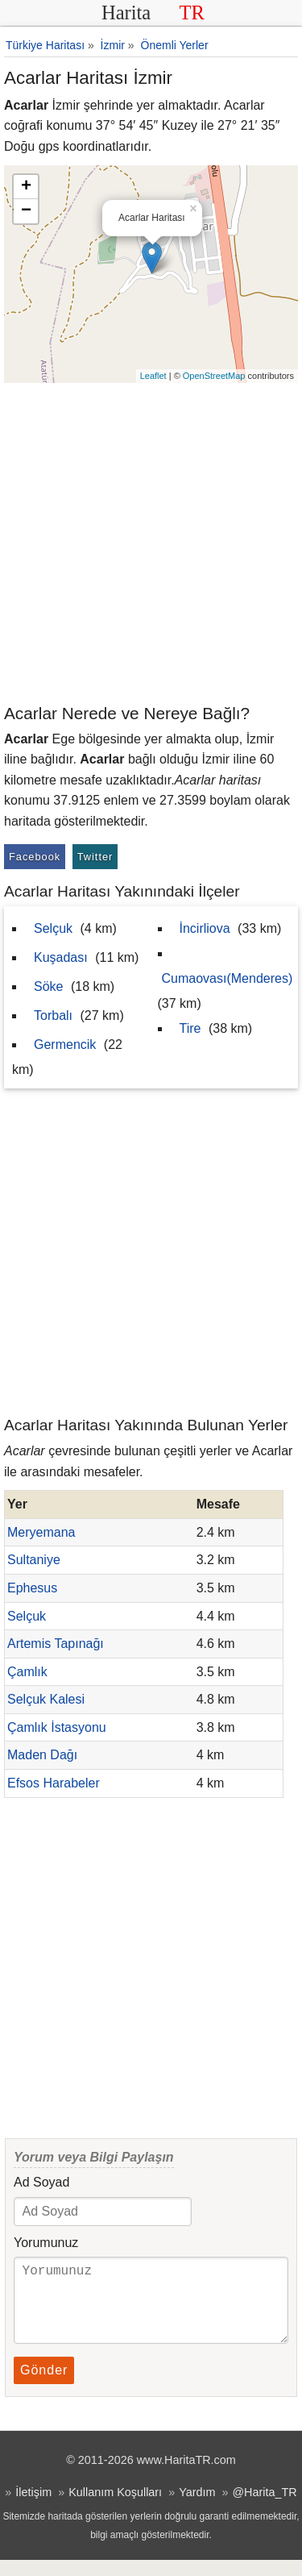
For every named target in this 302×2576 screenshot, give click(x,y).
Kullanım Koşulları (115, 2508)
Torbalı (53, 1015)
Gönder (44, 2386)
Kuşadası (61, 957)
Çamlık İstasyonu (56, 1727)
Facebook (34, 857)
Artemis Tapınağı (55, 1643)
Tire (190, 1028)
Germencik (65, 1044)
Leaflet (153, 376)
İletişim (33, 2508)
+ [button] (26, 187)
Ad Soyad (41, 2182)
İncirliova (205, 928)
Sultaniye (33, 1560)
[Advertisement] (151, 542)
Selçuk (53, 928)
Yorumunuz (46, 2242)
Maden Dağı (42, 1755)
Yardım (197, 2508)
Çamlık (27, 1672)
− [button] (26, 211)
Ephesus (32, 1588)
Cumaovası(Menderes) (227, 978)
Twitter (95, 857)
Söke (48, 986)
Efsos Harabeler (53, 1783)
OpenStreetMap (214, 376)
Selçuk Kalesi (46, 1699)
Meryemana (41, 1532)
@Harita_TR (264, 2508)
